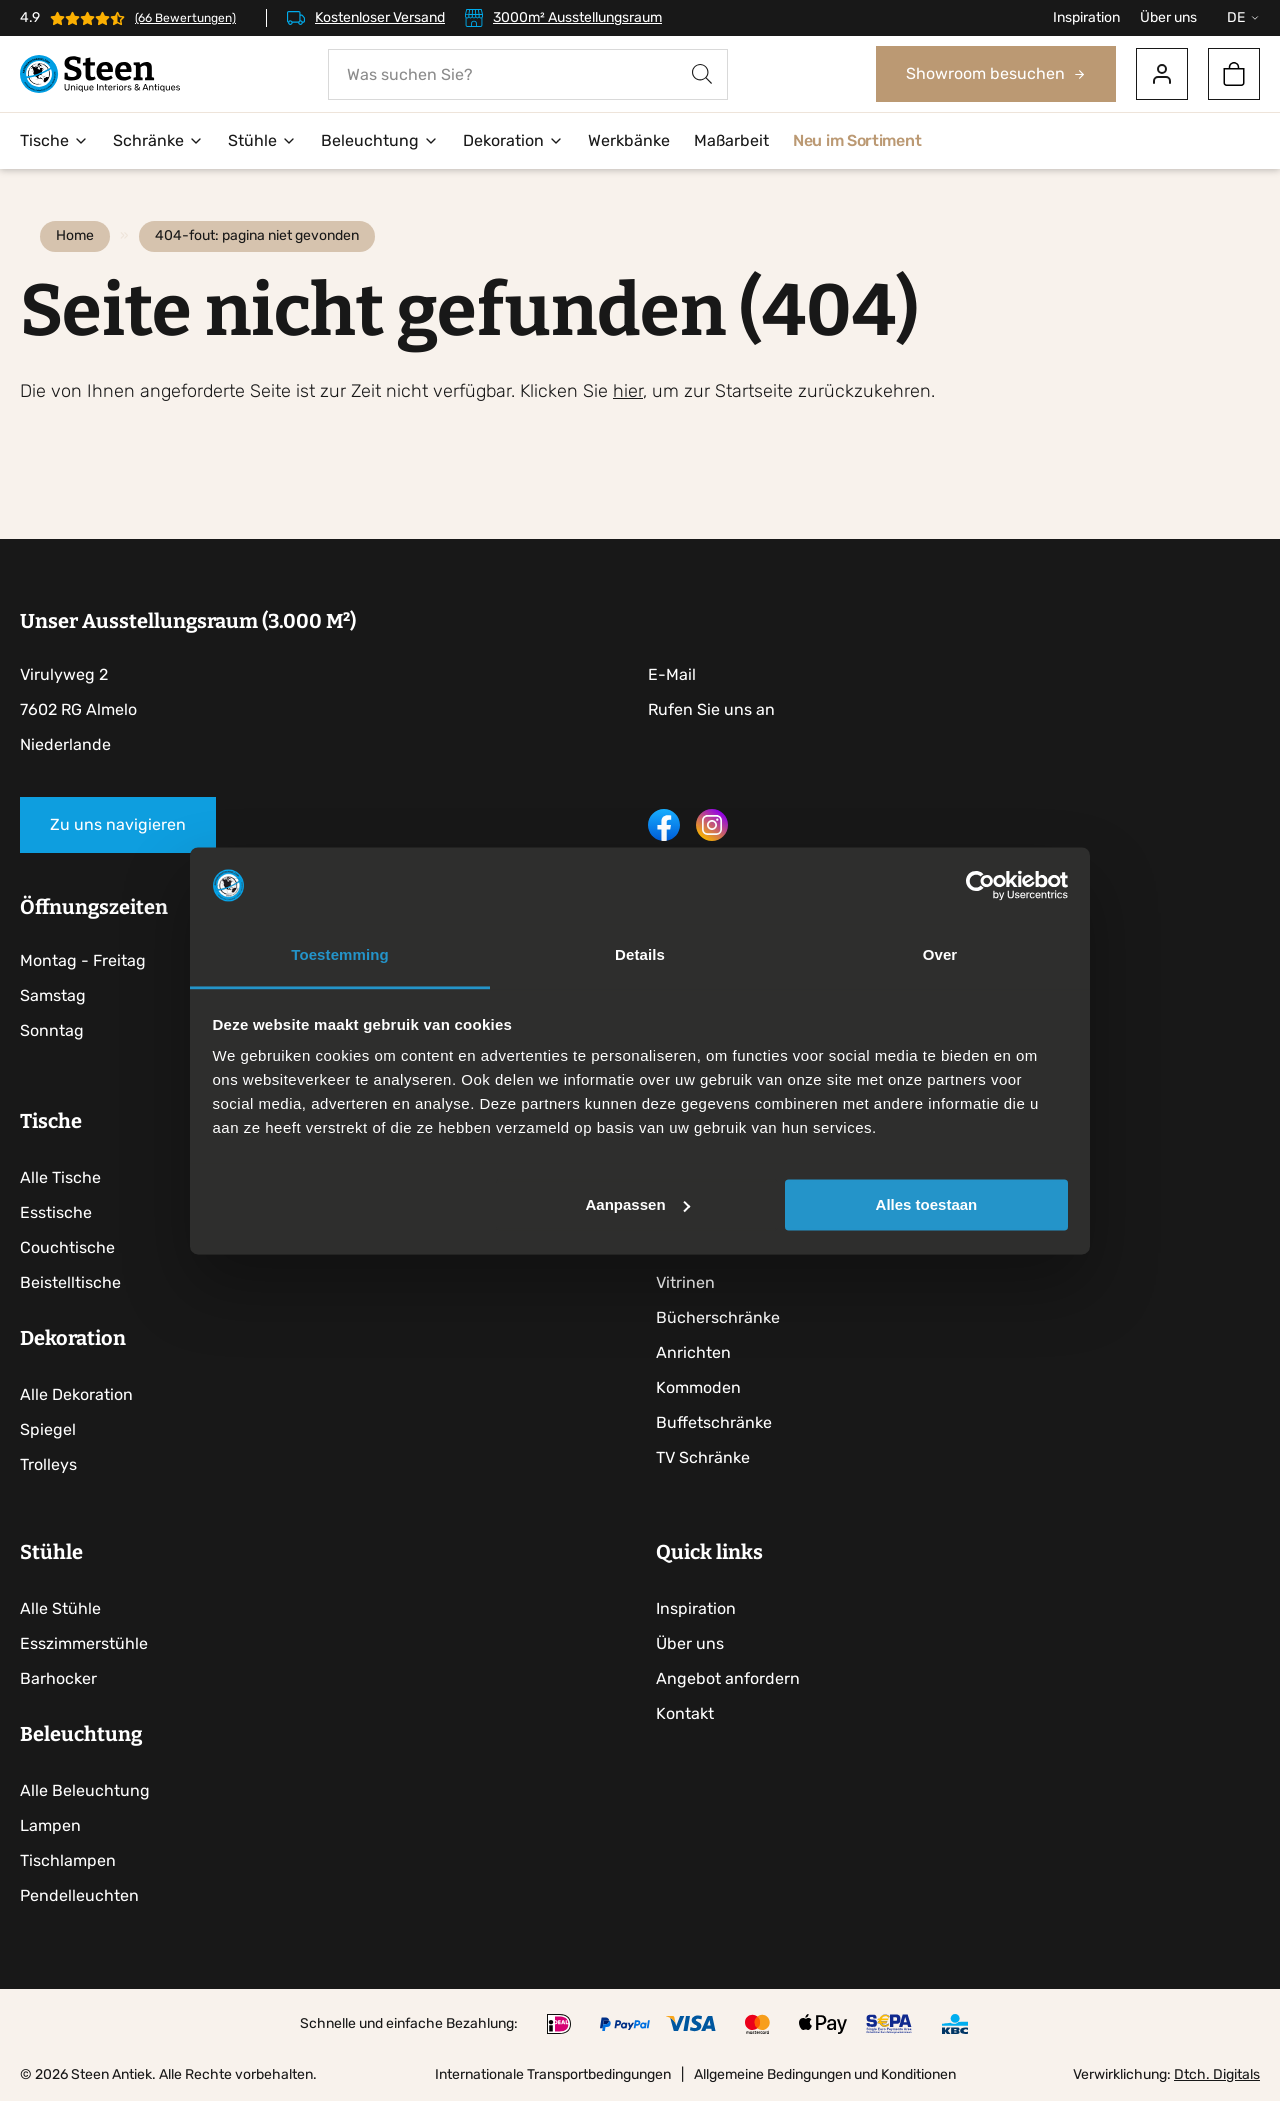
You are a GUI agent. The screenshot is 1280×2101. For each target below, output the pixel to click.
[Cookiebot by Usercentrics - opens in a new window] (980, 885)
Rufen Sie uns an (711, 709)
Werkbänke (629, 140)
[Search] (702, 74)
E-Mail (672, 674)
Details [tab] (640, 955)
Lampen (50, 1825)
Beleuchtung (380, 140)
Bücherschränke (718, 1317)
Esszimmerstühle (84, 1643)
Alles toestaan (927, 1204)
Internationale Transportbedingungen (553, 2074)
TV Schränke (703, 1457)
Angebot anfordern (728, 1678)
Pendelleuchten (79, 1895)
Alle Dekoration (76, 1394)
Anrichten (693, 1352)
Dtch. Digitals (1217, 2074)
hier (628, 391)
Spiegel (48, 1429)
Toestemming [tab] (340, 955)
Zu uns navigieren (118, 824)
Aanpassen (638, 1204)
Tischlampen (68, 1860)
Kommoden (698, 1387)
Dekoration (513, 140)
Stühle (262, 140)
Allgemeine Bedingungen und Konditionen (825, 2074)
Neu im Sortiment (857, 140)
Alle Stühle (60, 1608)
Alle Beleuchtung (85, 1790)
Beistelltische (70, 1282)
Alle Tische (60, 1177)
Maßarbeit (731, 140)
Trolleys (48, 1464)
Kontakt (685, 1713)
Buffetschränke (714, 1422)
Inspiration (1086, 17)
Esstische (56, 1212)
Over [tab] (940, 955)
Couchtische (67, 1247)
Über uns (1168, 17)
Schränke (158, 140)
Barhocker (58, 1678)
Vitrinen (685, 1282)
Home (75, 235)
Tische (54, 140)
